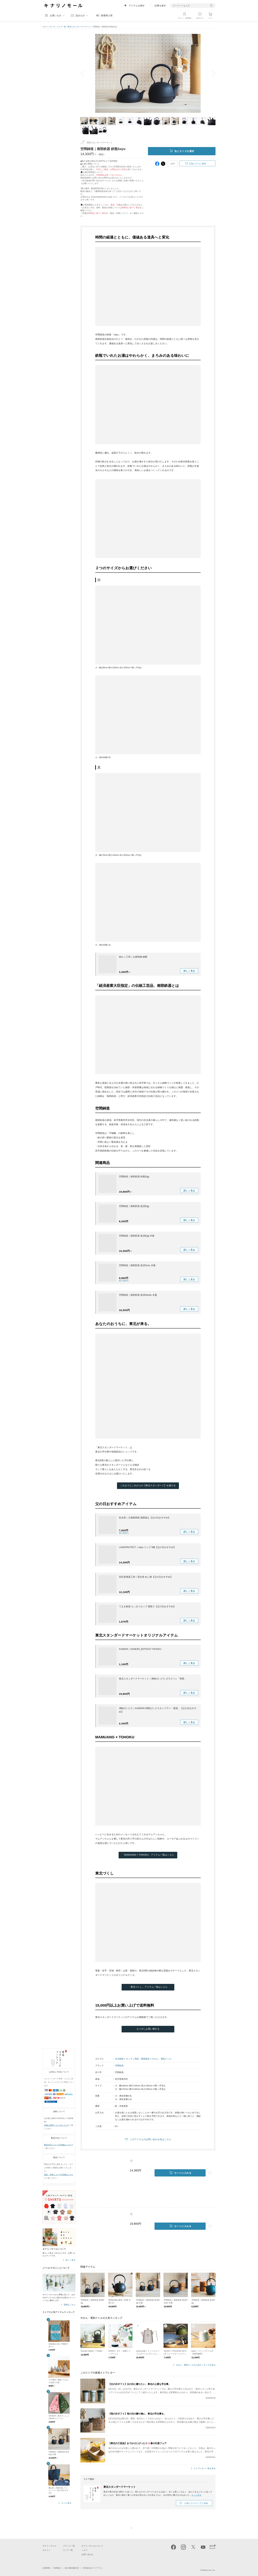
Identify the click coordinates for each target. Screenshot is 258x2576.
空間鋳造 (119, 2065)
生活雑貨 (119, 2059)
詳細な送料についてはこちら (56, 2125)
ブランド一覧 (69, 2546)
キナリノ (46, 2550)
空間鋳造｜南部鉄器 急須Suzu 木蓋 (137, 1265)
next (211, 73)
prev (84, 73)
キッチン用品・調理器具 (138, 2059)
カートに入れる (180, 2173)
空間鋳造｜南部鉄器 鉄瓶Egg (134, 1176)
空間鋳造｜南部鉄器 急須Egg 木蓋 (136, 1235)
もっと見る (66, 2503)
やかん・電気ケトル (161, 2059)
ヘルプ (84, 2550)
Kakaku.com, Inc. (208, 2570)
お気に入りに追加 (197, 163)
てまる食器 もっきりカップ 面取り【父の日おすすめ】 (147, 1606)
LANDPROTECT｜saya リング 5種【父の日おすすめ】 (147, 1547)
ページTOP (131, 2528)
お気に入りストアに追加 (196, 2503)
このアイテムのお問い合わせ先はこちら (150, 2139)
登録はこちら (69, 2305)
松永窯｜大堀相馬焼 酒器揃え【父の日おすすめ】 (144, 1517)
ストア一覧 (61, 27)
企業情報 (46, 2568)
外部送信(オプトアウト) (92, 2568)
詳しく (189, 971)
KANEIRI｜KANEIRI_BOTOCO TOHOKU (140, 1649)
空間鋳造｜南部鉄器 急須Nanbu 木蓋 (138, 1295)
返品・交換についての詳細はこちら (58, 2175)
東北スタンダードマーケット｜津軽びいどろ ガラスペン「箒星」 (152, 1678)
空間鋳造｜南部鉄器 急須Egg (134, 1206)
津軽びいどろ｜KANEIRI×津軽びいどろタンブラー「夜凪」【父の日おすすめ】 (157, 1710)
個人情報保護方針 (72, 2568)
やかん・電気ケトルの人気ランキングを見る (195, 2365)
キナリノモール (49, 27)
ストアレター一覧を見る (204, 2468)
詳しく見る (70, 2260)
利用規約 (57, 2568)
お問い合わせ (87, 2554)
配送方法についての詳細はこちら (57, 2145)
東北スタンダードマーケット (79, 27)
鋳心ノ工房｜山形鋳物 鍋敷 (133, 956)
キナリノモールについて (92, 2546)
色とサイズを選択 (181, 151)
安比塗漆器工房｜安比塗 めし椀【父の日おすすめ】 (146, 1577)
